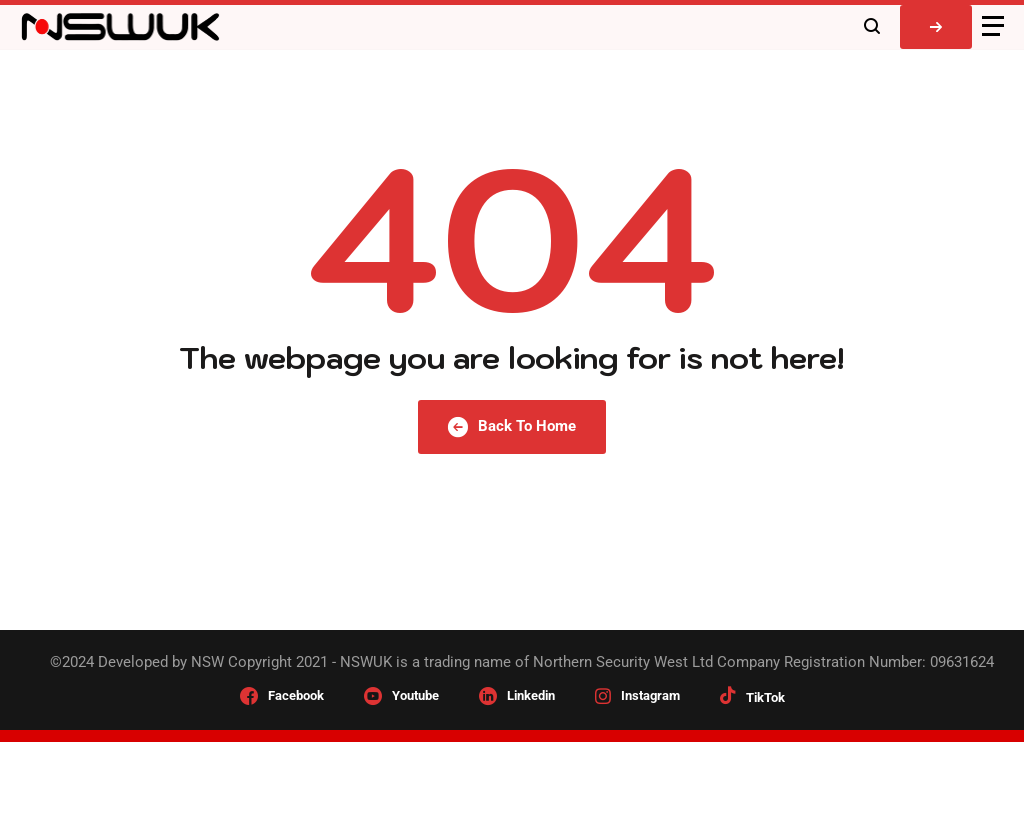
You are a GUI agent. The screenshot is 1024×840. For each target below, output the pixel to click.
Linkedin (531, 695)
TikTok (765, 697)
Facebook (296, 695)
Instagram (650, 695)
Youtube (415, 695)
